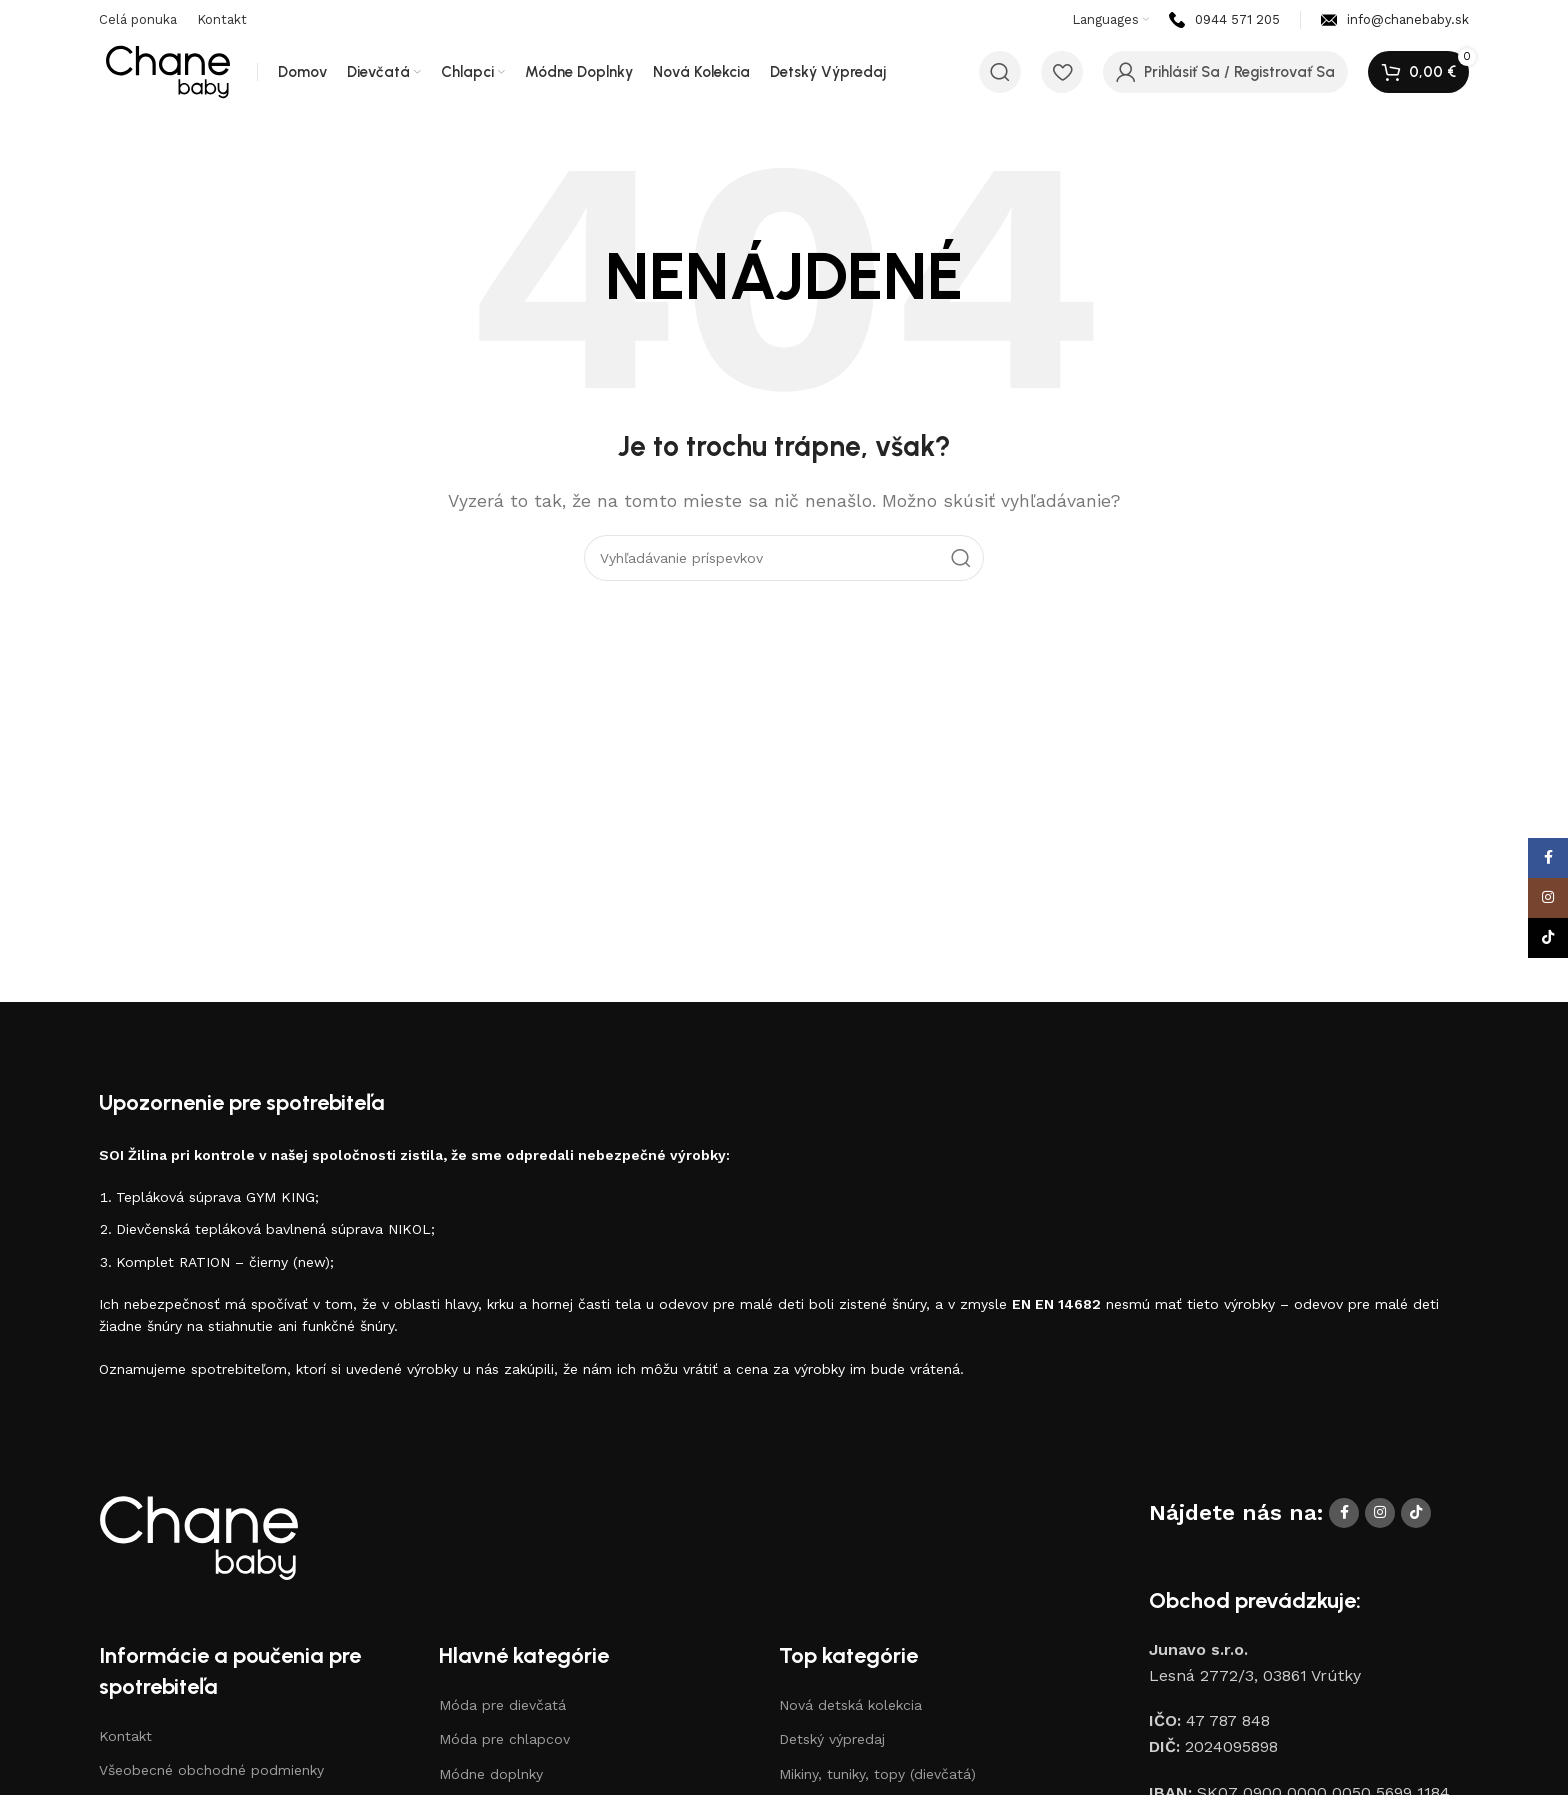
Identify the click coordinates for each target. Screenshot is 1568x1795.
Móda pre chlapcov (504, 1739)
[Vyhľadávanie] (1000, 72)
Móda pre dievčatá (502, 1705)
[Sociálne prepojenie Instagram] (1380, 1513)
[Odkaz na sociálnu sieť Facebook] (1344, 1513)
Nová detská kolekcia (850, 1705)
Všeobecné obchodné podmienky (211, 1770)
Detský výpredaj (832, 1739)
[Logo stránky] (168, 70)
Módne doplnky (491, 1774)
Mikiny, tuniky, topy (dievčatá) (877, 1774)
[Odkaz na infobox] (1224, 20)
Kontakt (125, 1736)
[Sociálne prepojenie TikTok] (1416, 1513)
